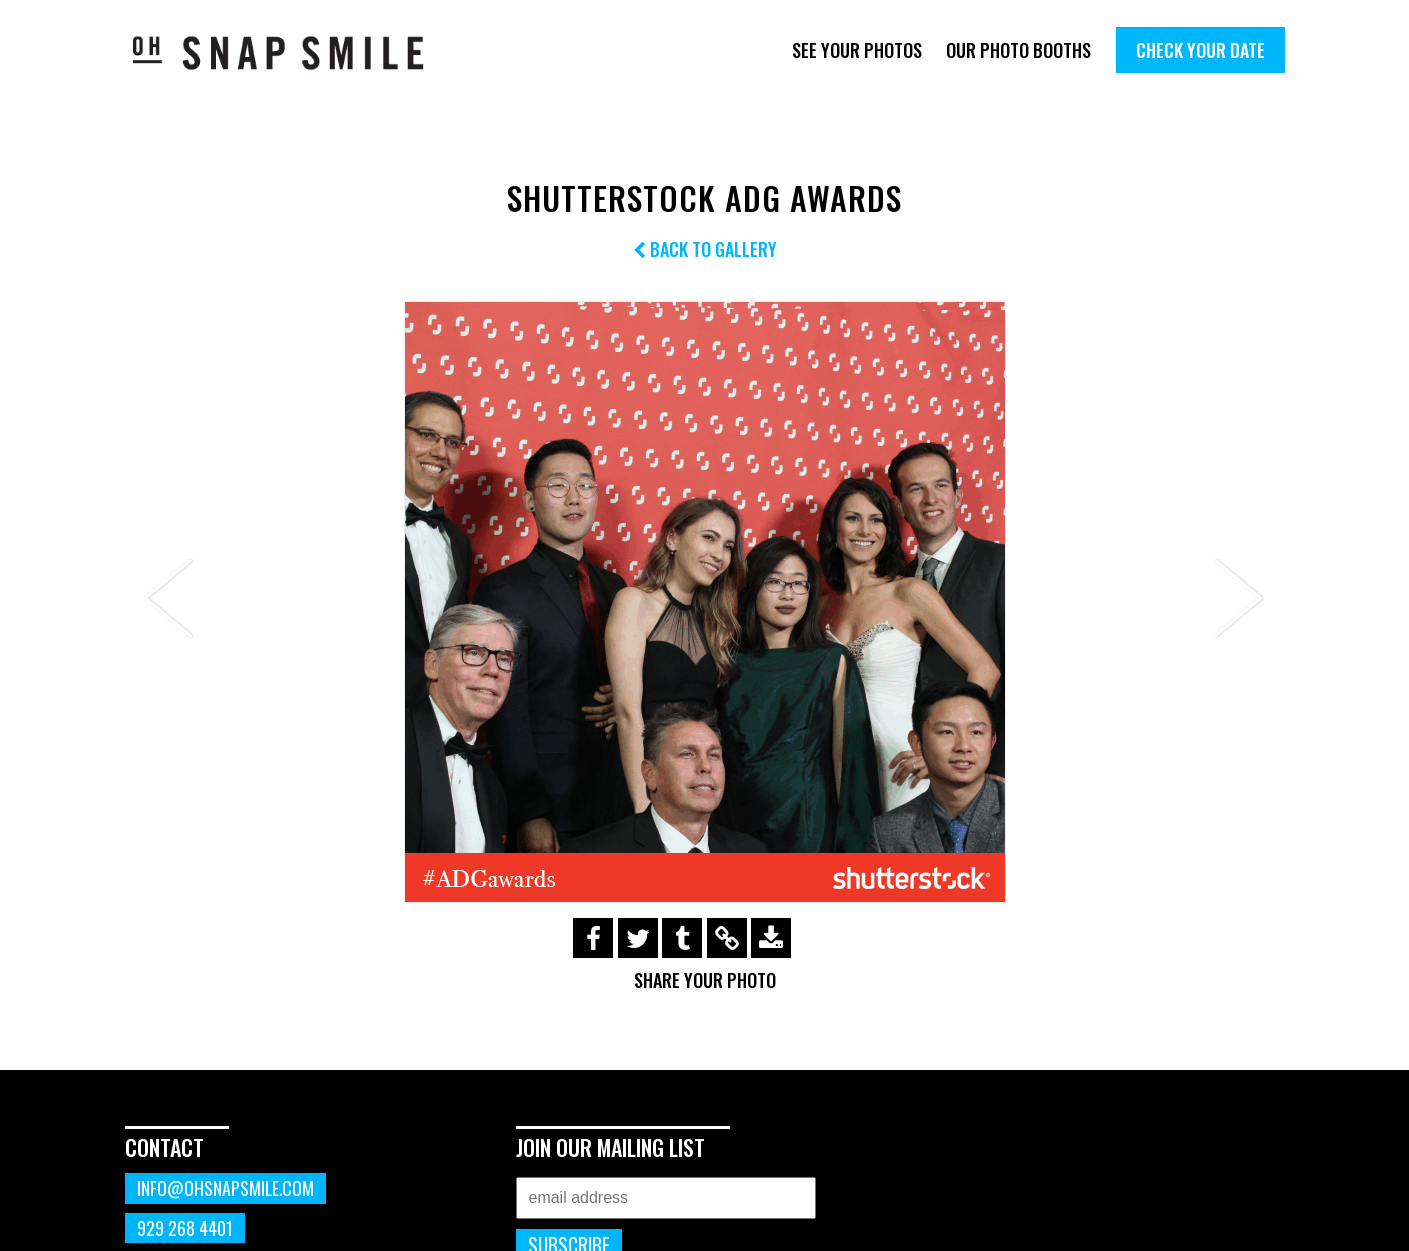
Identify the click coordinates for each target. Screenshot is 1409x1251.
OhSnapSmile (292, 52)
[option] (705, 602)
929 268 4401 (185, 1228)
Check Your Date (1200, 50)
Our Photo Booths (1018, 50)
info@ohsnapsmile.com (225, 1188)
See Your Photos (857, 50)
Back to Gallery (705, 249)
